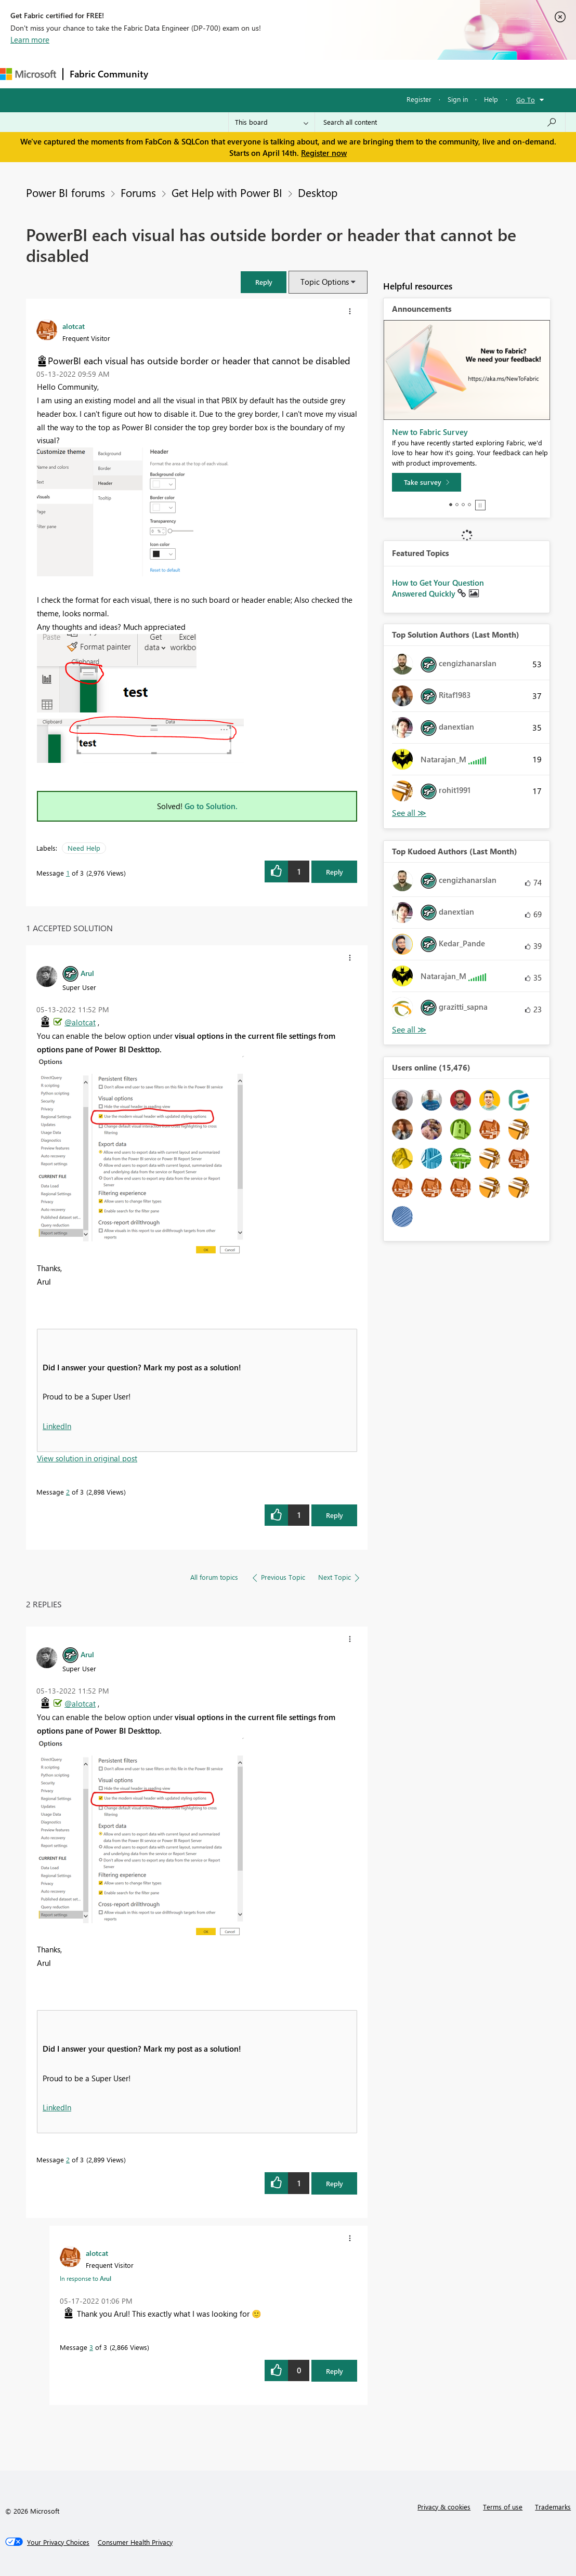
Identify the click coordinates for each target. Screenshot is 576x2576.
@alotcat (80, 1022)
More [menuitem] (433, 73)
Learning (393, 73)
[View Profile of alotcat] (73, 326)
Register (419, 99)
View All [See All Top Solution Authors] (409, 813)
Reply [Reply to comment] (334, 1515)
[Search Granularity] (272, 122)
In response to (85, 2278)
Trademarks (553, 2506)
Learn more (29, 39)
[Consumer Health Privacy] (135, 2542)
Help (491, 99)
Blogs (353, 73)
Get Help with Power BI (227, 192)
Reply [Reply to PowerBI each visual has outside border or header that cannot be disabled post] (334, 871)
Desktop (317, 192)
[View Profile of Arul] (87, 973)
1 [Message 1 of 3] (68, 872)
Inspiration (217, 73)
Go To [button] (525, 99)
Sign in (458, 99)
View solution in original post (87, 1458)
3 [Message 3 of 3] (91, 2347)
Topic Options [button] (324, 281)
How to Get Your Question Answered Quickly (438, 588)
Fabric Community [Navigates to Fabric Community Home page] (109, 74)
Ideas (260, 73)
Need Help (84, 847)
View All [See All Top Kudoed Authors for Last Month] (409, 1030)
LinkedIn (57, 1426)
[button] (263, 282)
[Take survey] (426, 482)
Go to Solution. (211, 806)
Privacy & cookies (443, 2506)
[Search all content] (440, 122)
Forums (172, 73)
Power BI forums (65, 192)
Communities (306, 73)
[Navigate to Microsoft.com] (28, 74)
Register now (324, 153)
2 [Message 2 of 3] (68, 1491)
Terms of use (502, 2506)
